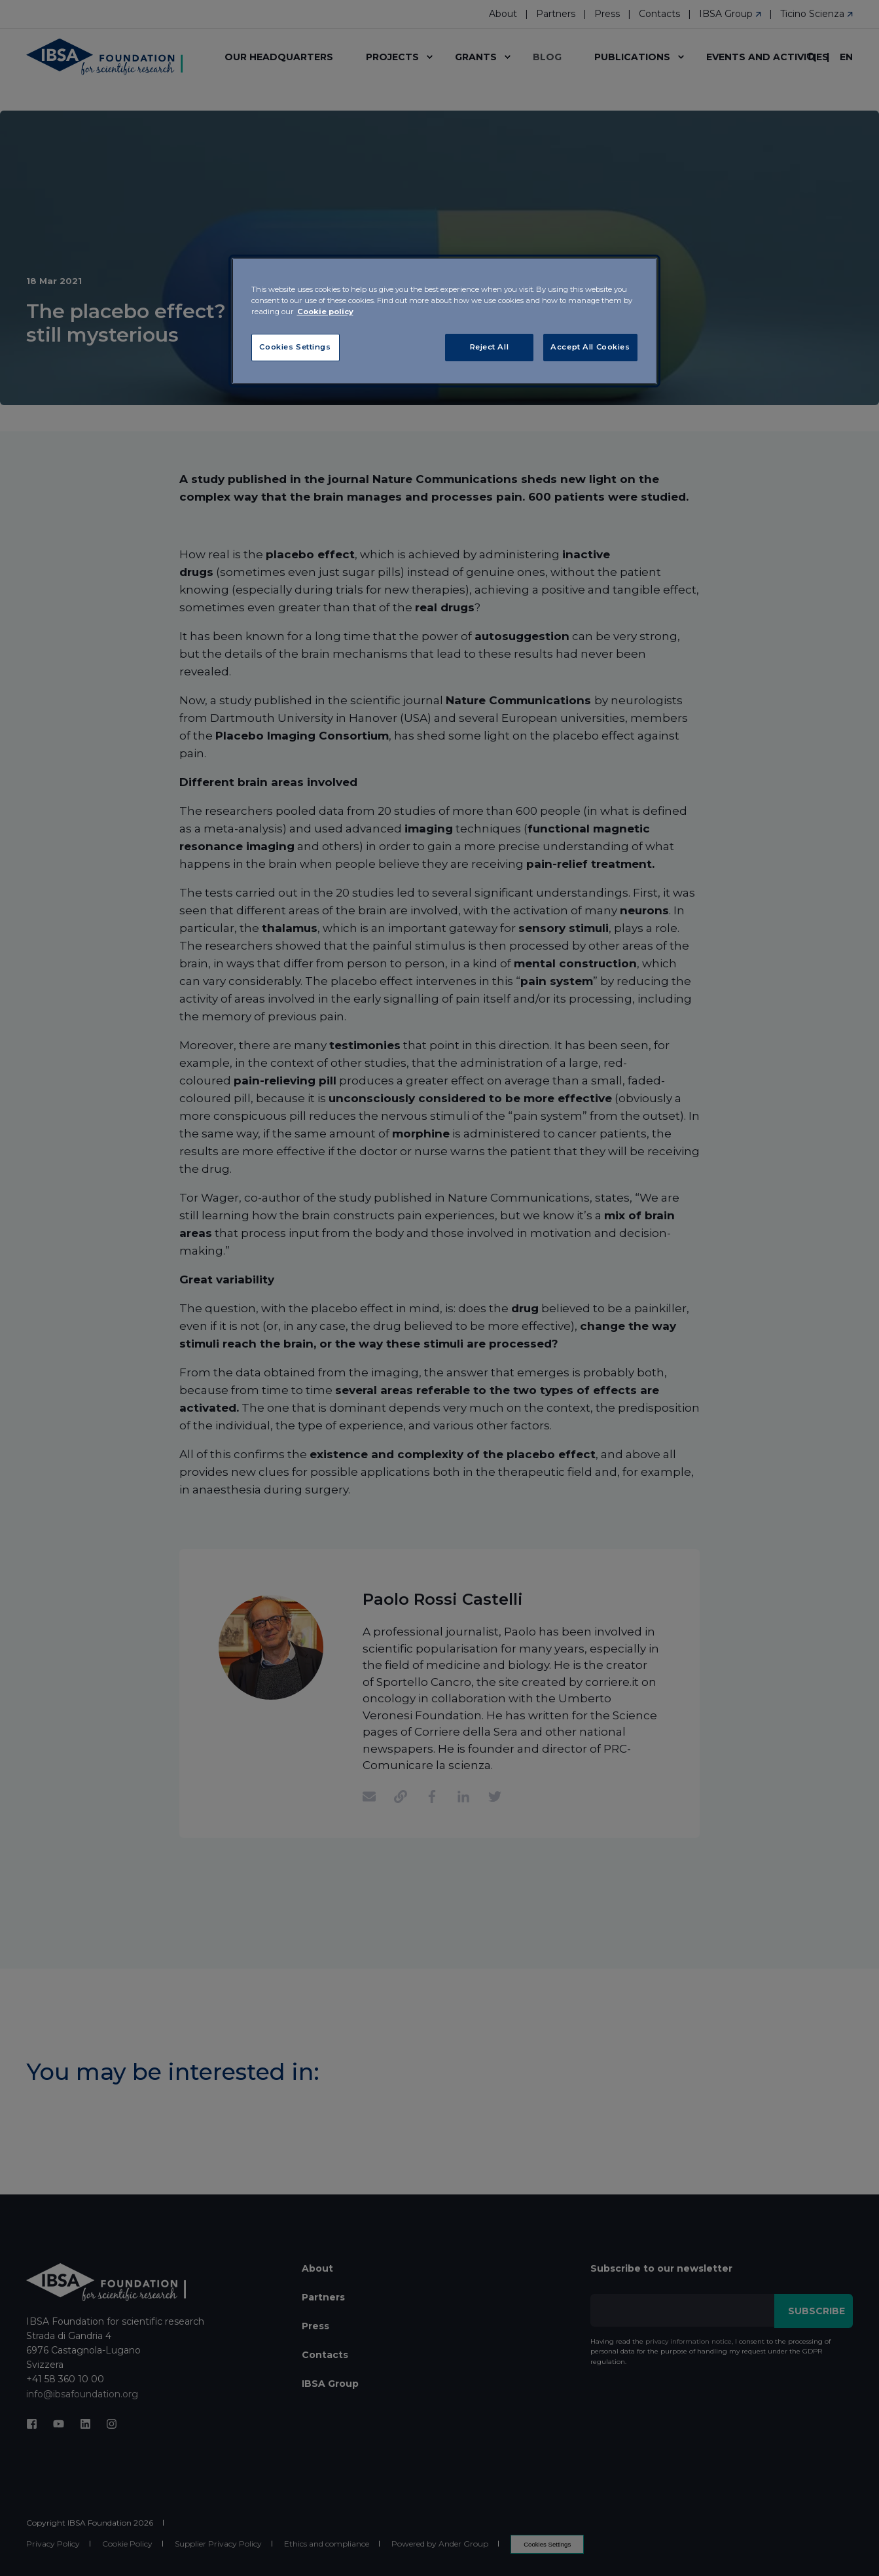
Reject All (489, 346)
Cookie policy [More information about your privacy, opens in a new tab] (325, 311)
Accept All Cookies (590, 346)
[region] (444, 321)
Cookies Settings (295, 346)
